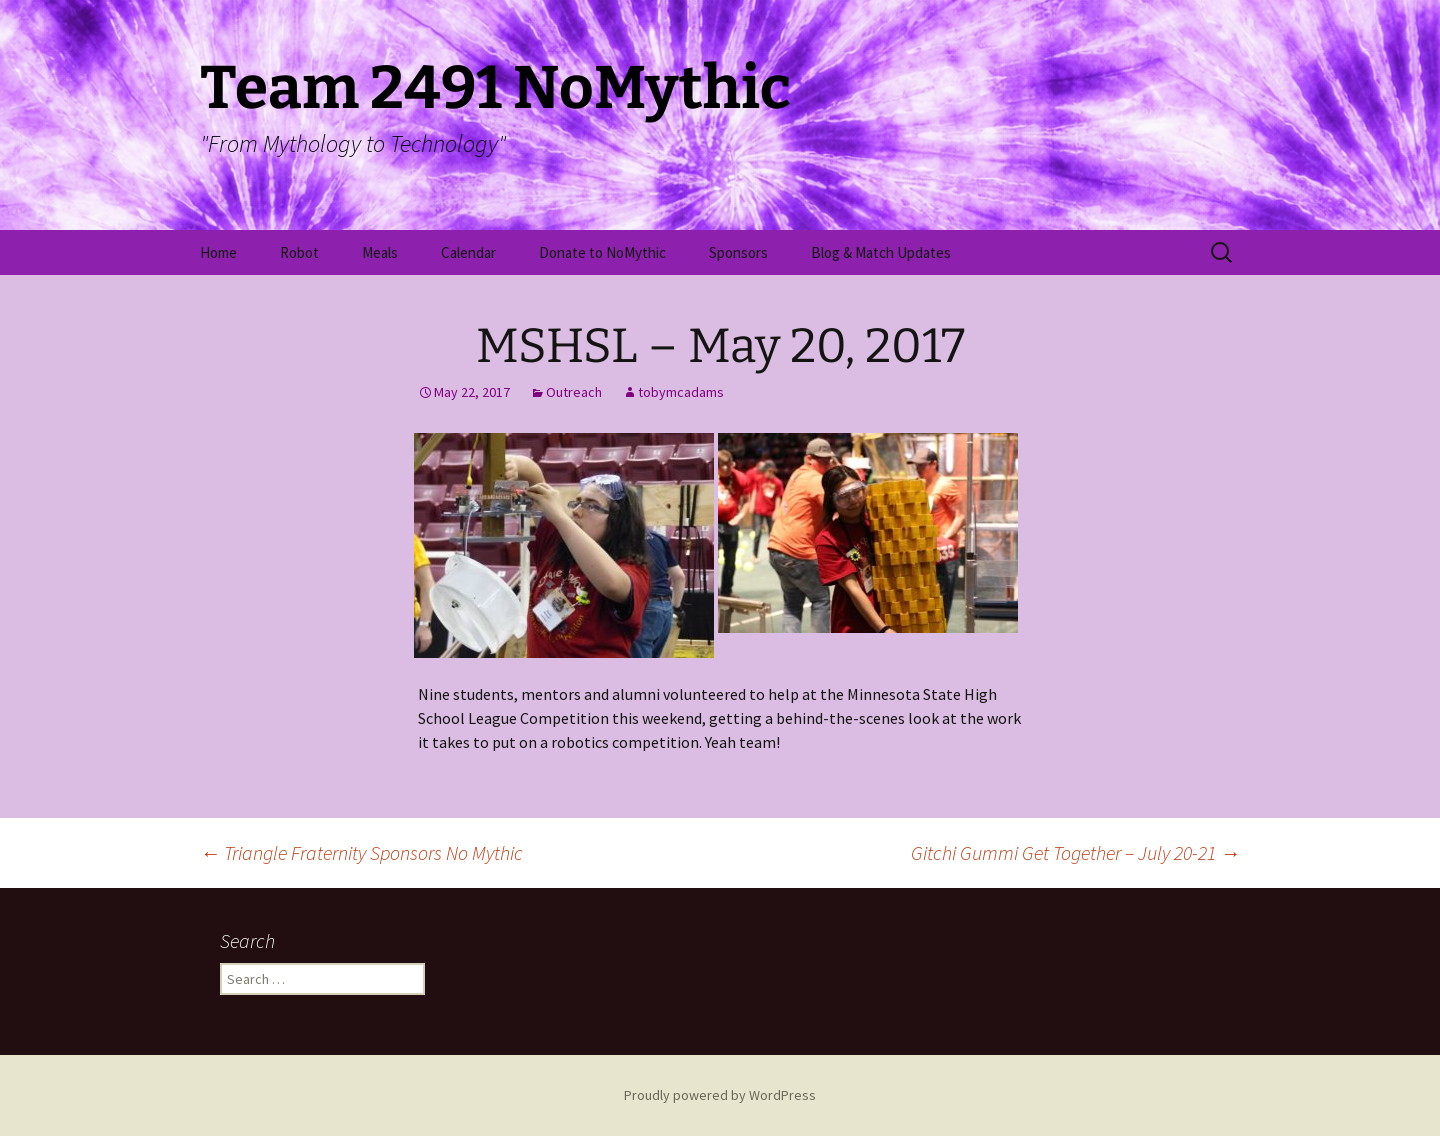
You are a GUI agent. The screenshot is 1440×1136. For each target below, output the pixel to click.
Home (218, 252)
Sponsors (738, 252)
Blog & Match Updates (881, 252)
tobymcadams (681, 392)
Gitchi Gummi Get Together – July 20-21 (1075, 852)
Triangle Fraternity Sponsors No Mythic (361, 852)
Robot (299, 252)
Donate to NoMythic (602, 252)
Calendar (468, 252)
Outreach (574, 392)
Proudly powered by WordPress (720, 1095)
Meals (380, 252)
